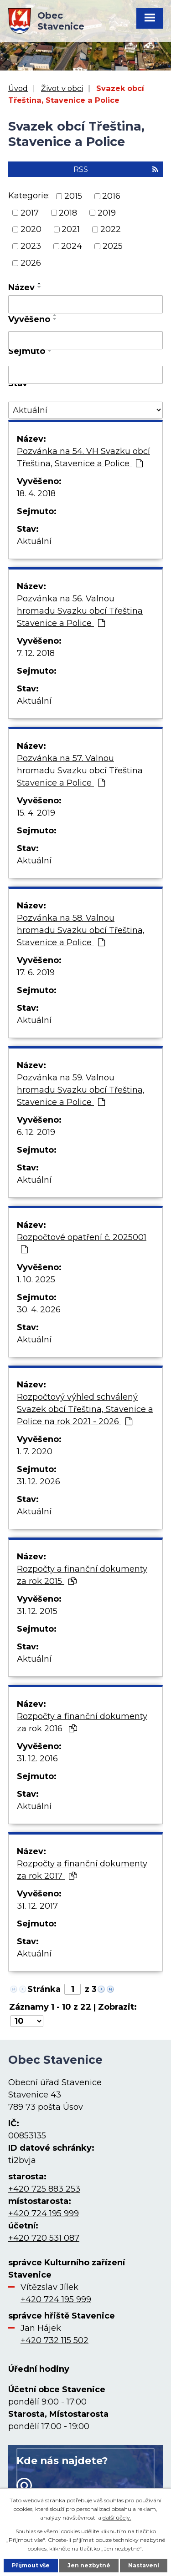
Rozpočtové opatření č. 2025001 (81, 1243)
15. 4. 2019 (36, 813)
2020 (31, 229)
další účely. (117, 2517)
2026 (31, 263)
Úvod (18, 88)
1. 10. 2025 (36, 1280)
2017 (30, 212)
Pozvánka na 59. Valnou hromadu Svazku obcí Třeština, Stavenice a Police (81, 1090)
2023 (31, 246)
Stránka (44, 1989)
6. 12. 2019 (36, 1132)
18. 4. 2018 (36, 494)
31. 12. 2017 (37, 1906)
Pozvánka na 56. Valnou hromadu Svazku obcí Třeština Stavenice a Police (80, 611)
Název (21, 287)
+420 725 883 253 (44, 2189)
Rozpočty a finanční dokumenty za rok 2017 (82, 1870)
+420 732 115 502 (54, 2340)
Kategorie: (29, 196)
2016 (111, 196)
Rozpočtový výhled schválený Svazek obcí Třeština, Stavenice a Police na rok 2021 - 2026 (85, 1409)
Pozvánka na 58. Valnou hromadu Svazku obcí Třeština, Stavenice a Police (81, 930)
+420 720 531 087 (43, 2238)
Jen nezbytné (88, 2565)
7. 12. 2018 (36, 653)
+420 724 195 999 (43, 2213)
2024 (71, 246)
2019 (107, 212)
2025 (113, 246)
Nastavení (143, 2565)
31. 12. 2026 (38, 1482)
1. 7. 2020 (34, 1452)
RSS (115, 169)
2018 (68, 212)
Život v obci (62, 88)
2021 (71, 229)
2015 (73, 196)
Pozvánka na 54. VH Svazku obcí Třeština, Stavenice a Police (83, 457)
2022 (110, 229)
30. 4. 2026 (39, 1310)
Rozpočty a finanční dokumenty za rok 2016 (82, 1722)
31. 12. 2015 (37, 1611)
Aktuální (34, 541)
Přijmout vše (31, 2565)
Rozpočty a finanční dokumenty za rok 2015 (82, 1575)
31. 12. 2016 (37, 1759)
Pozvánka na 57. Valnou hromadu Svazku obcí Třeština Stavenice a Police (80, 770)
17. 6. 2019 (36, 973)
